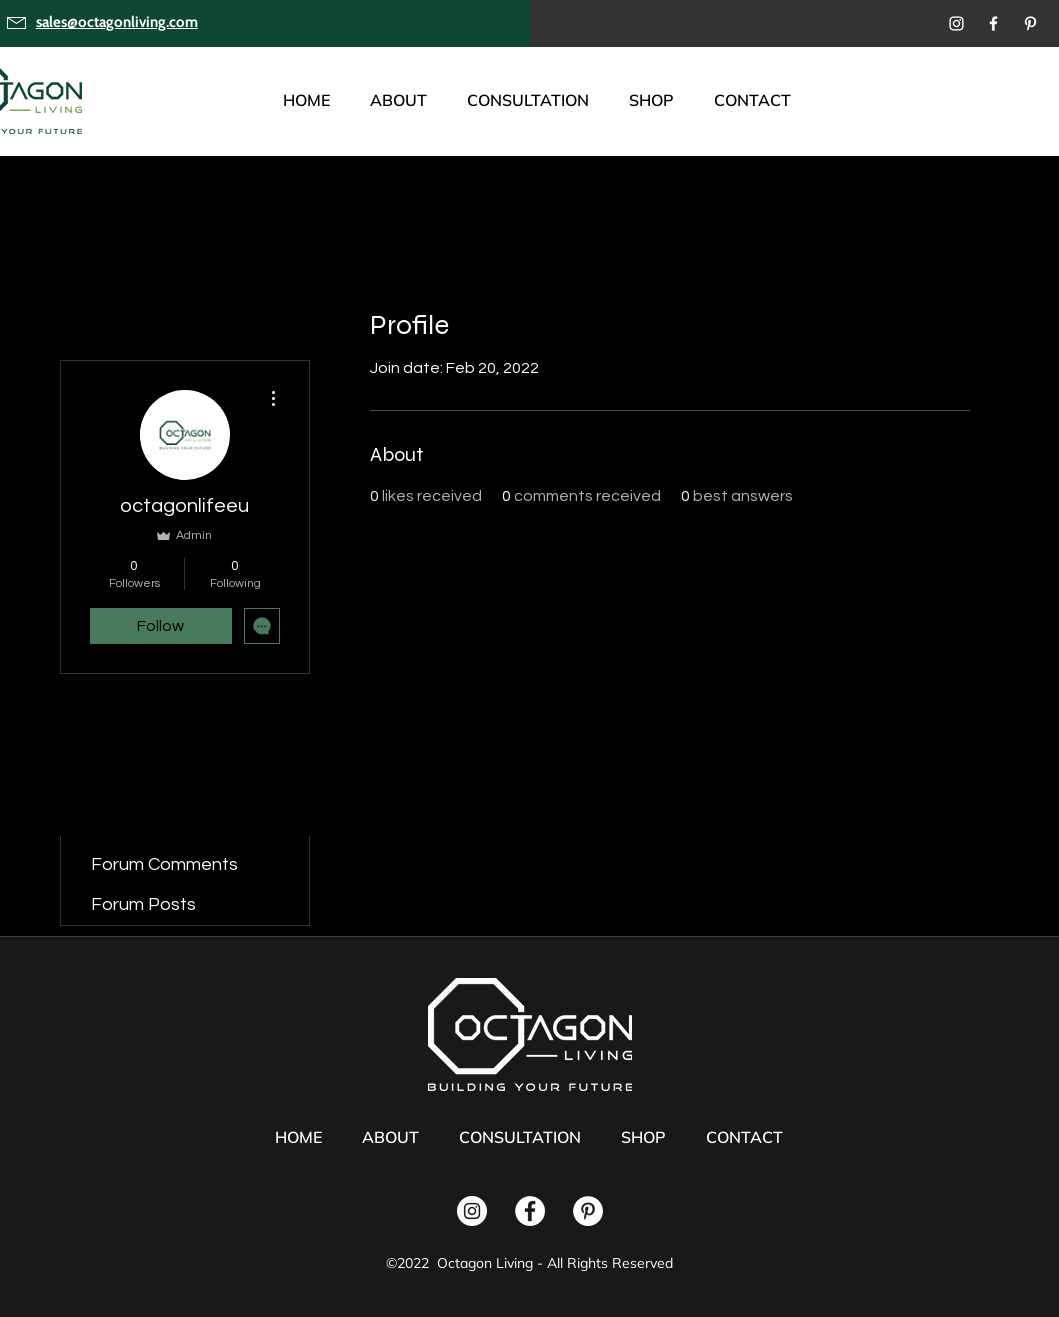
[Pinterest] (1030, 23)
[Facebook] (993, 23)
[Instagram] (956, 23)
